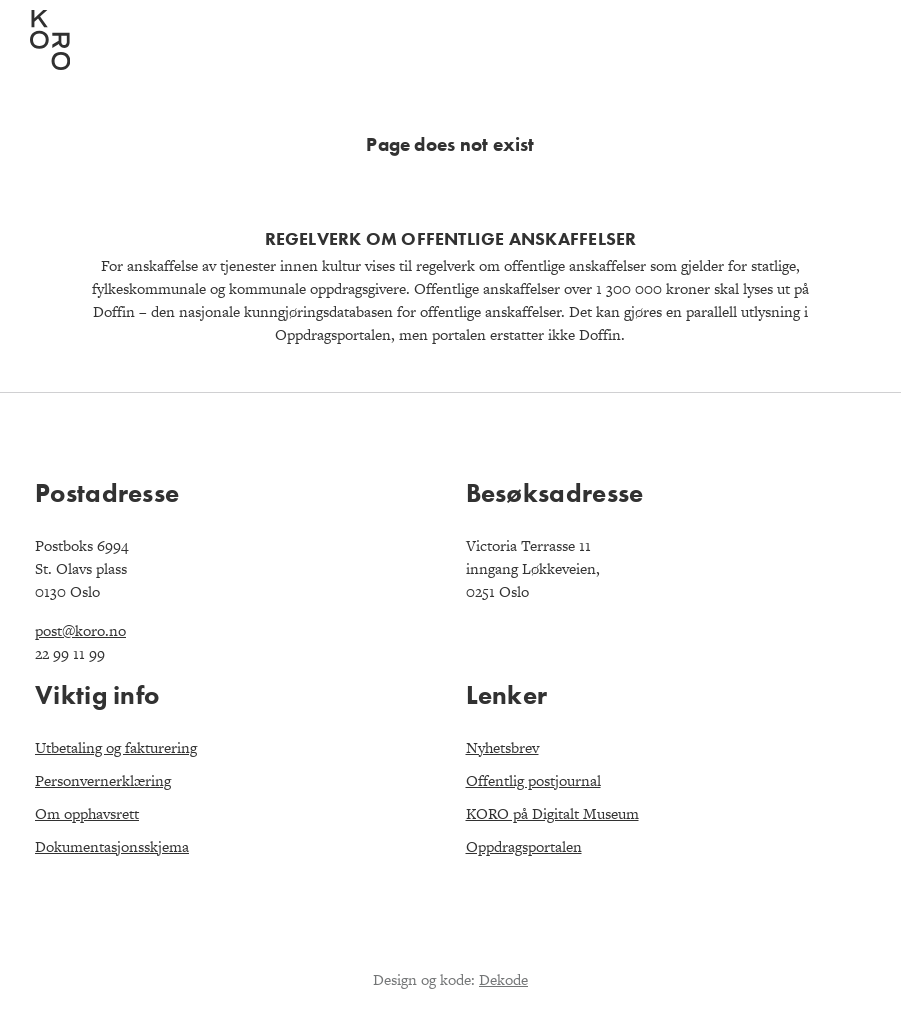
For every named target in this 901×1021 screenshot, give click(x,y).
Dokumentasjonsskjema (112, 846)
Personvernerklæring (103, 780)
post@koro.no (80, 630)
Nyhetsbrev (502, 747)
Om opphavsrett (87, 813)
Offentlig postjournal (533, 780)
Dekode (503, 979)
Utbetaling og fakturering (116, 747)
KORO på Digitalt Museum (552, 813)
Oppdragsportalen (524, 846)
